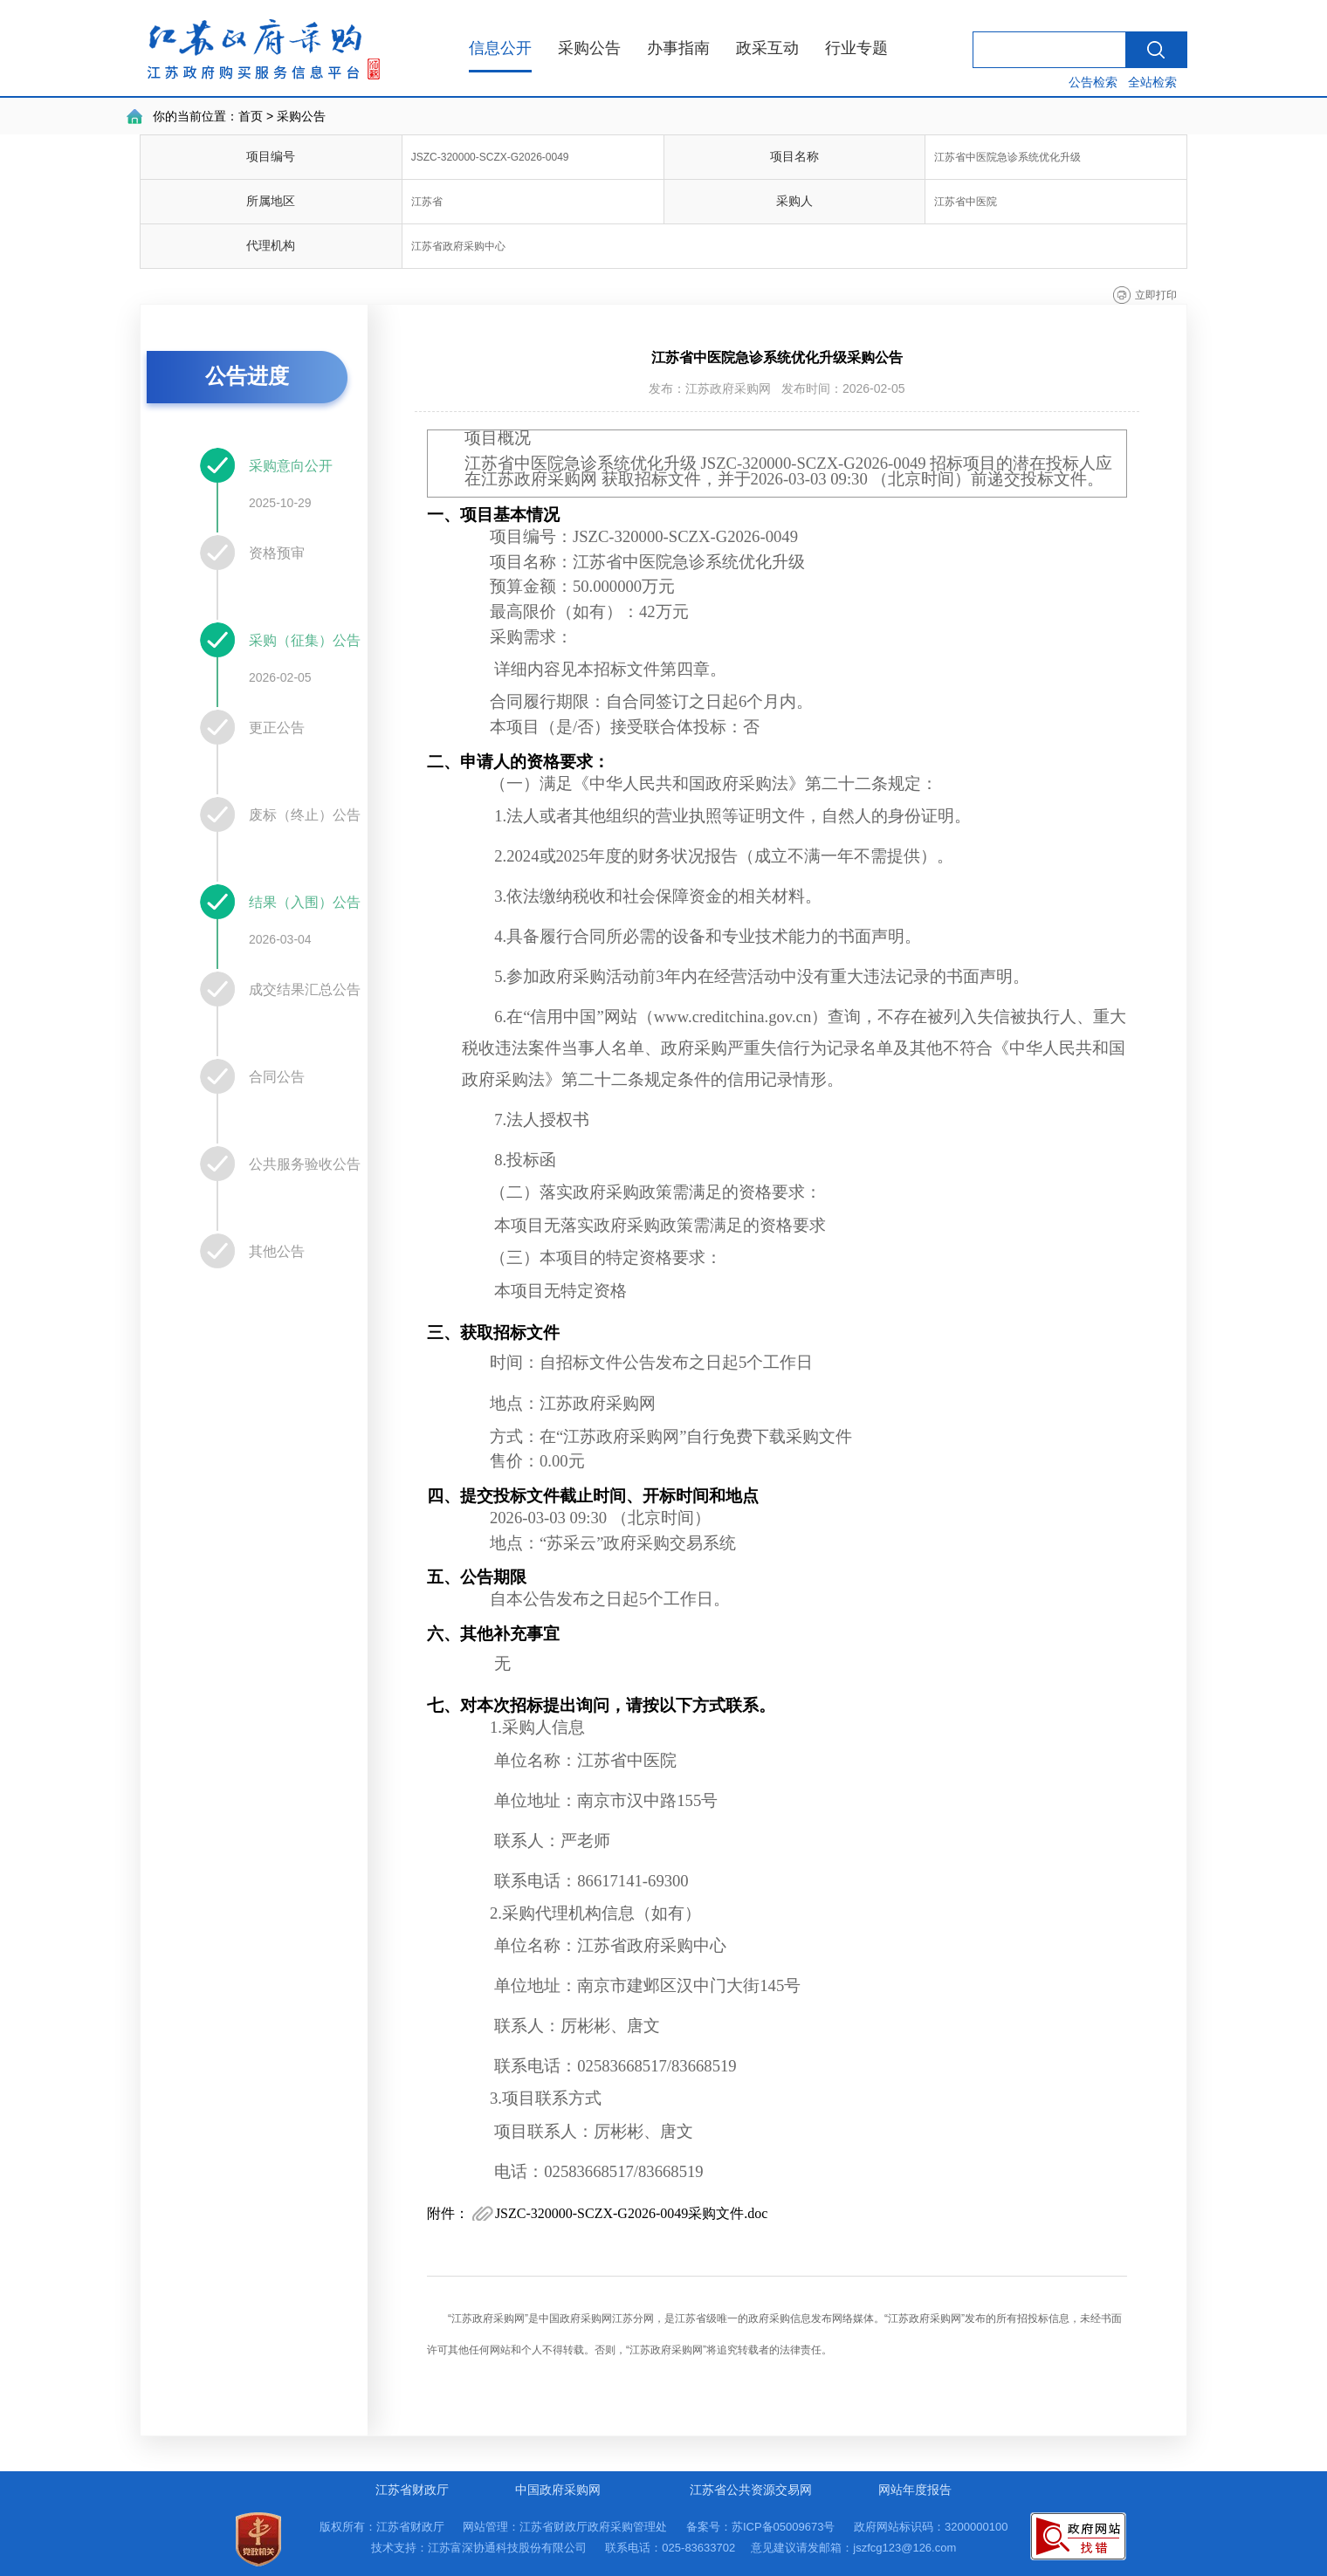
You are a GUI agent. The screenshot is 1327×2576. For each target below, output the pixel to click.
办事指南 (678, 48)
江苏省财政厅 (412, 2490)
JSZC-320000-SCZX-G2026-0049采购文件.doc (631, 2213)
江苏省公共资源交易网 (751, 2490)
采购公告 (589, 48)
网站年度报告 (915, 2490)
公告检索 (1093, 82)
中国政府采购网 (558, 2490)
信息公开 (500, 48)
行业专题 (856, 48)
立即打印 (1156, 295)
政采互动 (767, 48)
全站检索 (1152, 82)
